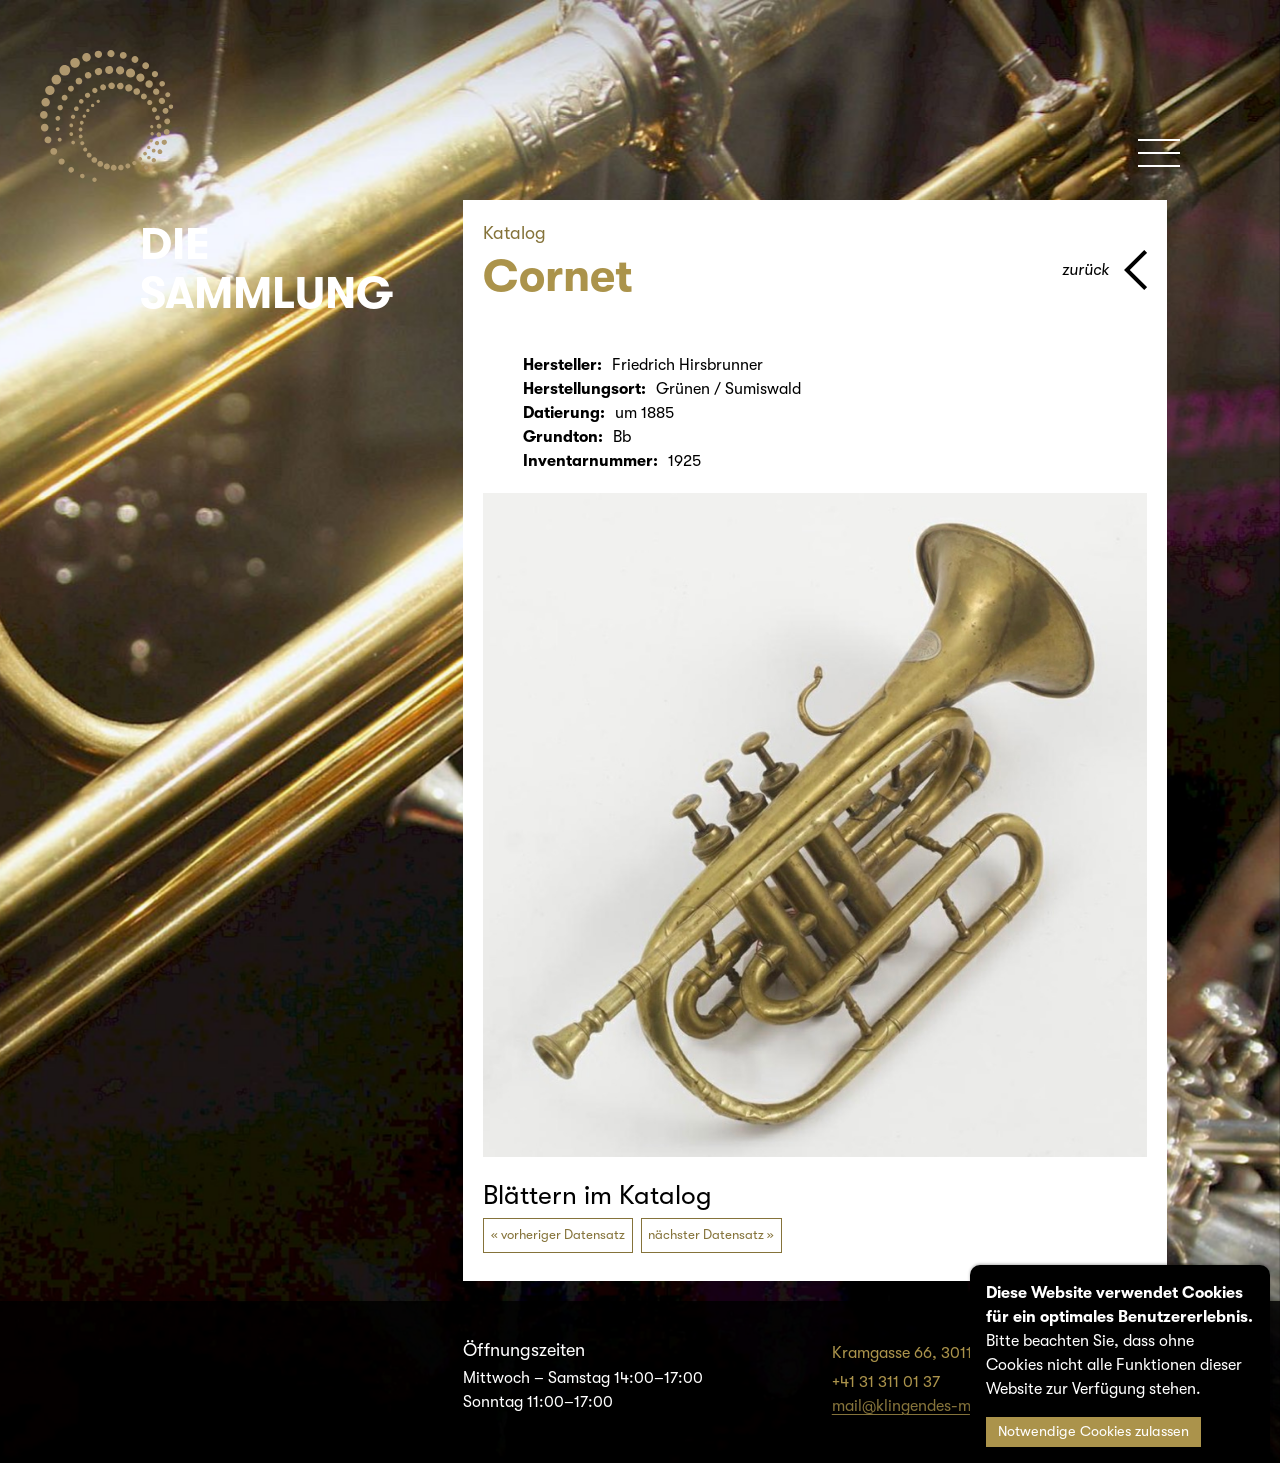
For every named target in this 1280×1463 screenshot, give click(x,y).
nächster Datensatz (706, 1234)
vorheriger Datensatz (563, 1234)
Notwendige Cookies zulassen (1093, 1431)
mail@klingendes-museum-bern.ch (955, 1406)
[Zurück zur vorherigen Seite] (1104, 270)
